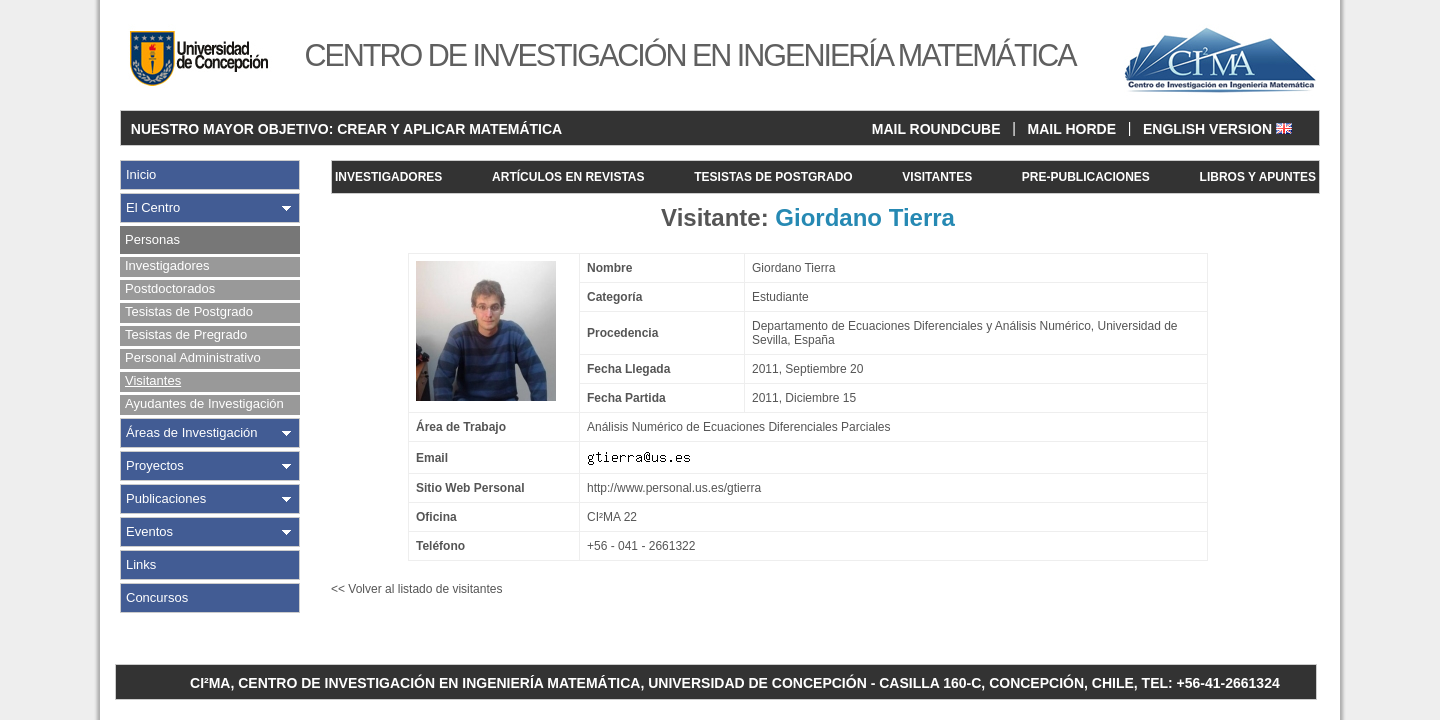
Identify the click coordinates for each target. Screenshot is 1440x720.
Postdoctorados (170, 288)
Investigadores (167, 265)
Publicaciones (166, 498)
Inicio (141, 174)
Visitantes (153, 380)
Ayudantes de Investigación (204, 403)
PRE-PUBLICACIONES (1086, 177)
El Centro (153, 207)
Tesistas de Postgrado (189, 311)
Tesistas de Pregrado (186, 334)
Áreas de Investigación (192, 432)
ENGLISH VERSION (1217, 129)
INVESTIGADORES (388, 177)
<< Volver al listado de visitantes (416, 589)
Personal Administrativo (193, 357)
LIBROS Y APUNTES (1258, 177)
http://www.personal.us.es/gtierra (674, 488)
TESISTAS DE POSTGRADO (773, 177)
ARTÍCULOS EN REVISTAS (568, 177)
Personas (152, 239)
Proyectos (155, 465)
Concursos (157, 597)
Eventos (149, 531)
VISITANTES (937, 177)
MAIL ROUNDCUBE (936, 129)
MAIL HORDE (1072, 129)
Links (141, 564)
